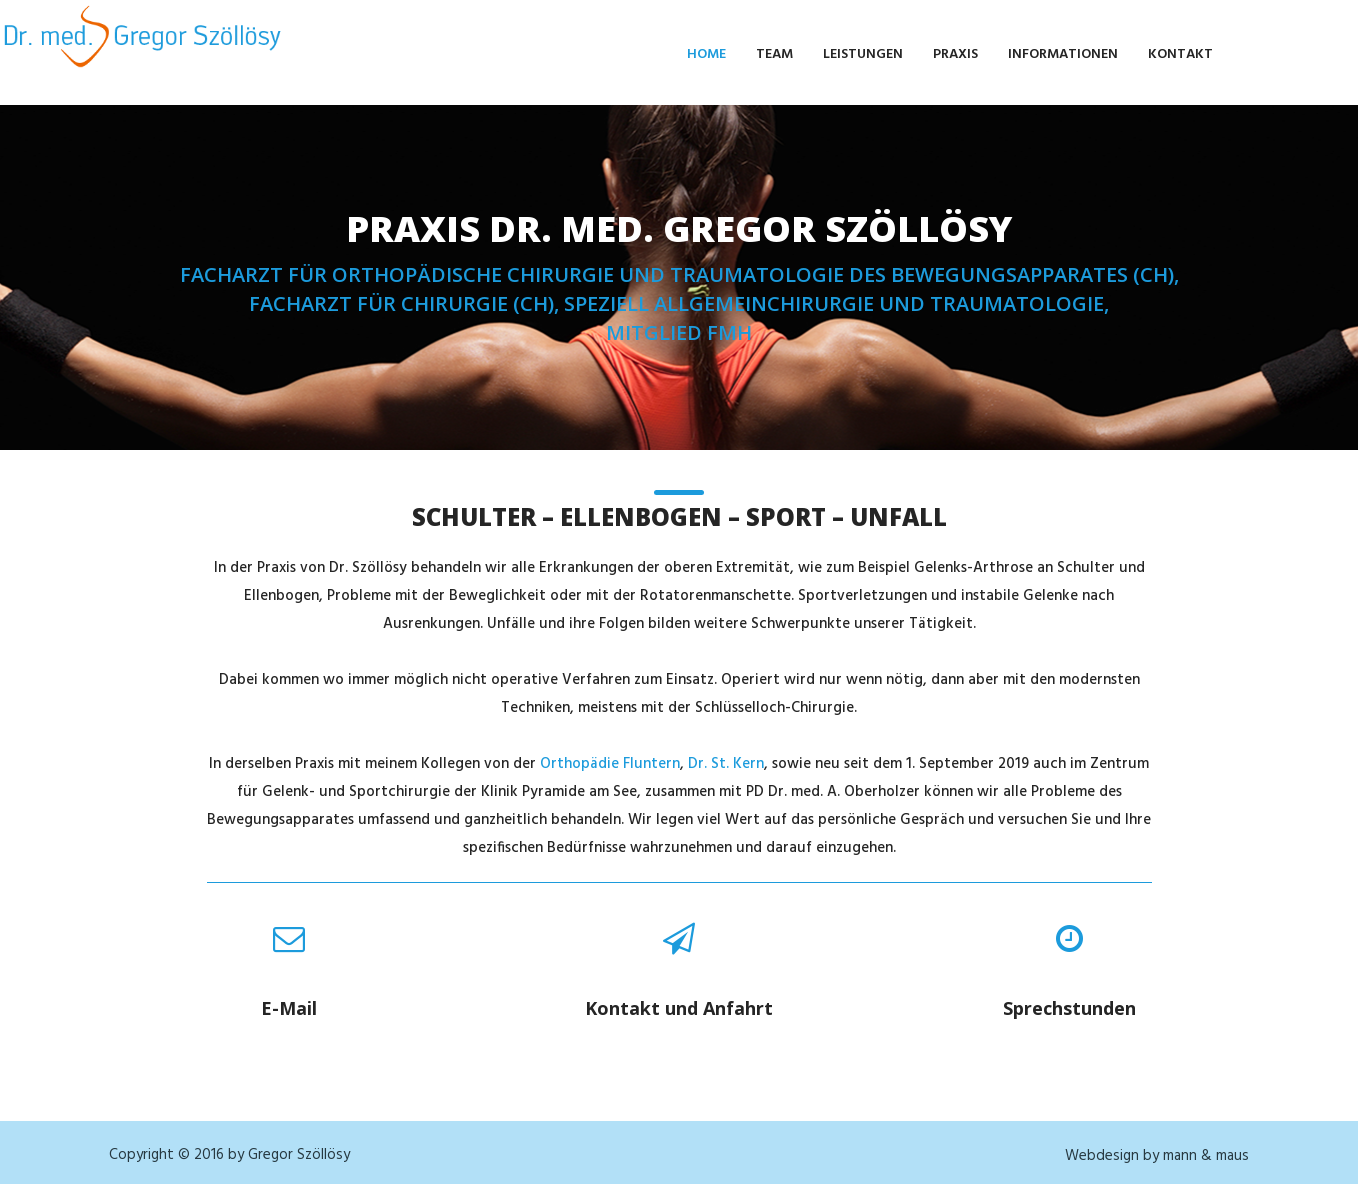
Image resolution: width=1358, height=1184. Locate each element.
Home (706, 54)
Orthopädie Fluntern (610, 764)
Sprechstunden (1069, 1008)
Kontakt (1180, 54)
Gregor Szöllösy (299, 1155)
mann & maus (1206, 1156)
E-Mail (289, 1008)
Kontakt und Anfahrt (679, 1008)
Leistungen (863, 54)
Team (774, 54)
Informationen (1063, 54)
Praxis (955, 54)
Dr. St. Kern (726, 764)
